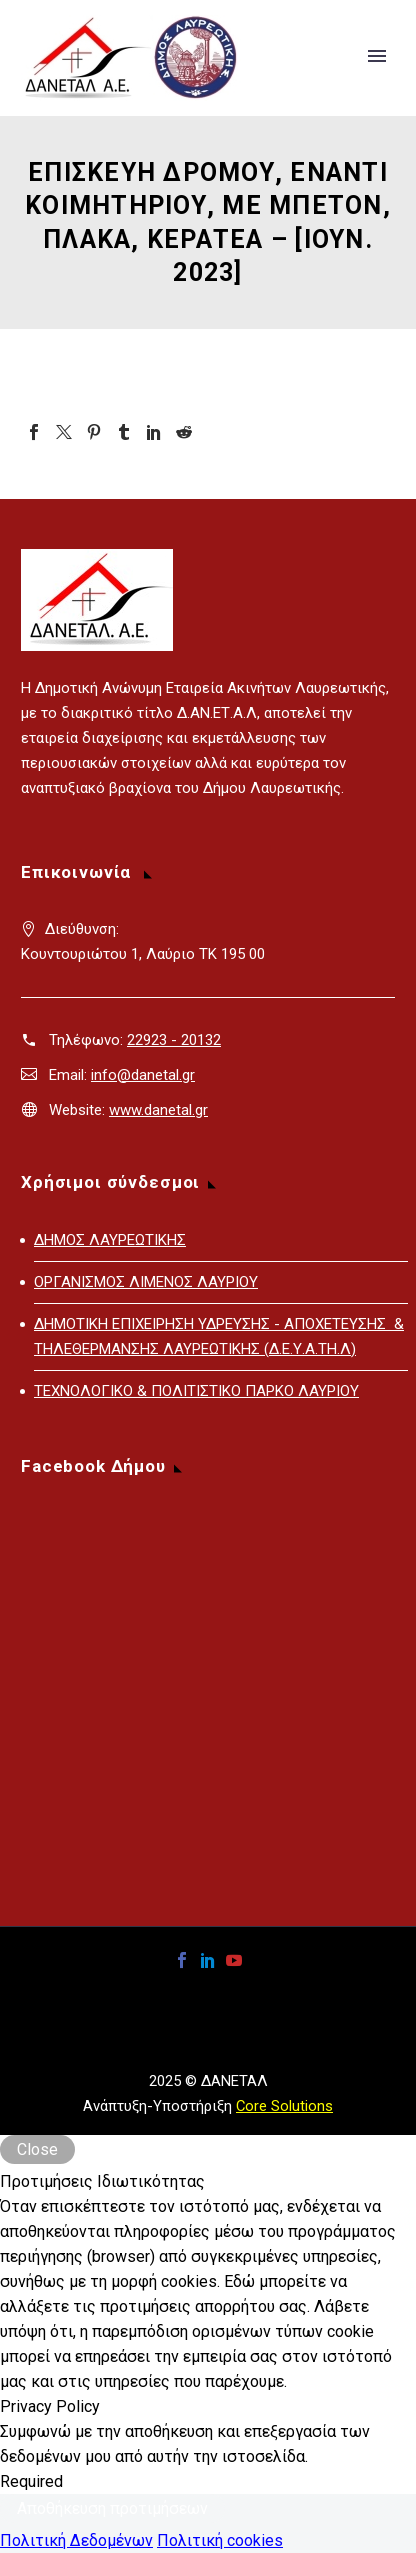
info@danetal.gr (143, 1075)
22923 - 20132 (174, 1040)
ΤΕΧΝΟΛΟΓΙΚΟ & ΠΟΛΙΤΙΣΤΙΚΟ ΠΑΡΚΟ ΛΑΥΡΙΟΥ (196, 1391)
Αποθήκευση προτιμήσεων (112, 2508)
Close (37, 2149)
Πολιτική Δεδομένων (76, 2540)
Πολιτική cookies (220, 2540)
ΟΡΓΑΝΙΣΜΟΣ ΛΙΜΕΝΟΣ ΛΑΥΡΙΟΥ (146, 1282)
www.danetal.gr (158, 1110)
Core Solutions (284, 2106)
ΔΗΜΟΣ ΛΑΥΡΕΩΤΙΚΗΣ (110, 1240)
